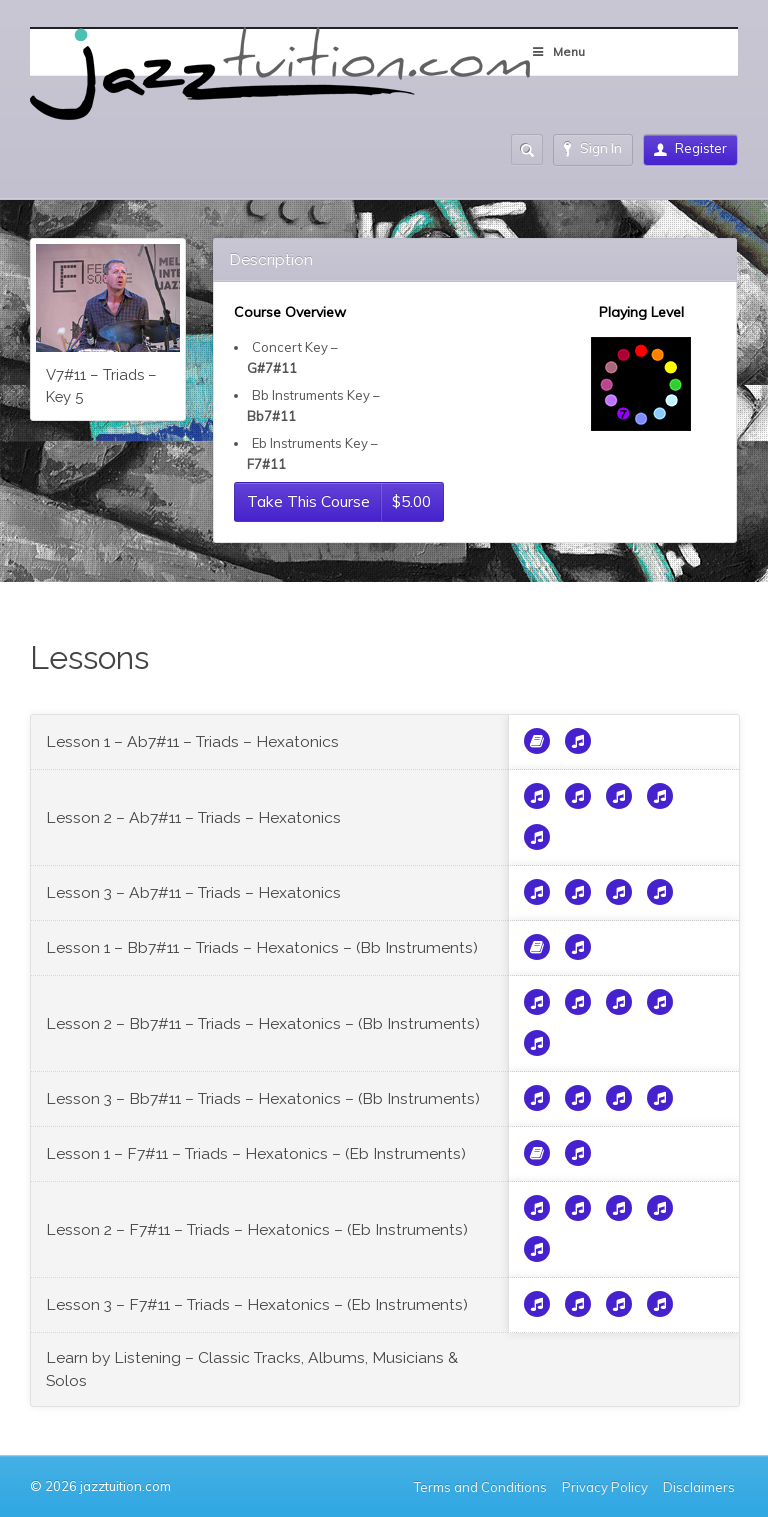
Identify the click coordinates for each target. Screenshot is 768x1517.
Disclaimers (700, 1487)
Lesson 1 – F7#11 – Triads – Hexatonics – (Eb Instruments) (256, 1153)
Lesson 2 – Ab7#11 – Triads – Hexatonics (193, 817)
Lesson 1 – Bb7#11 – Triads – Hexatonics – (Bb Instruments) (262, 947)
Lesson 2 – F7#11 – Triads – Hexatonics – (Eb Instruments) (257, 1229)
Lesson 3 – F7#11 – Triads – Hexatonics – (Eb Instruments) (257, 1304)
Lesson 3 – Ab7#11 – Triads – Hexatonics (193, 892)
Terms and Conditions (480, 1487)
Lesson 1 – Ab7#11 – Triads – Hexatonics (192, 741)
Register (690, 148)
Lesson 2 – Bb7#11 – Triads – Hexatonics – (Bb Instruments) (263, 1023)
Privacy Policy (605, 1487)
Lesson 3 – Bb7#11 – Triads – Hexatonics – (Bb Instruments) (263, 1098)
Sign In (593, 148)
